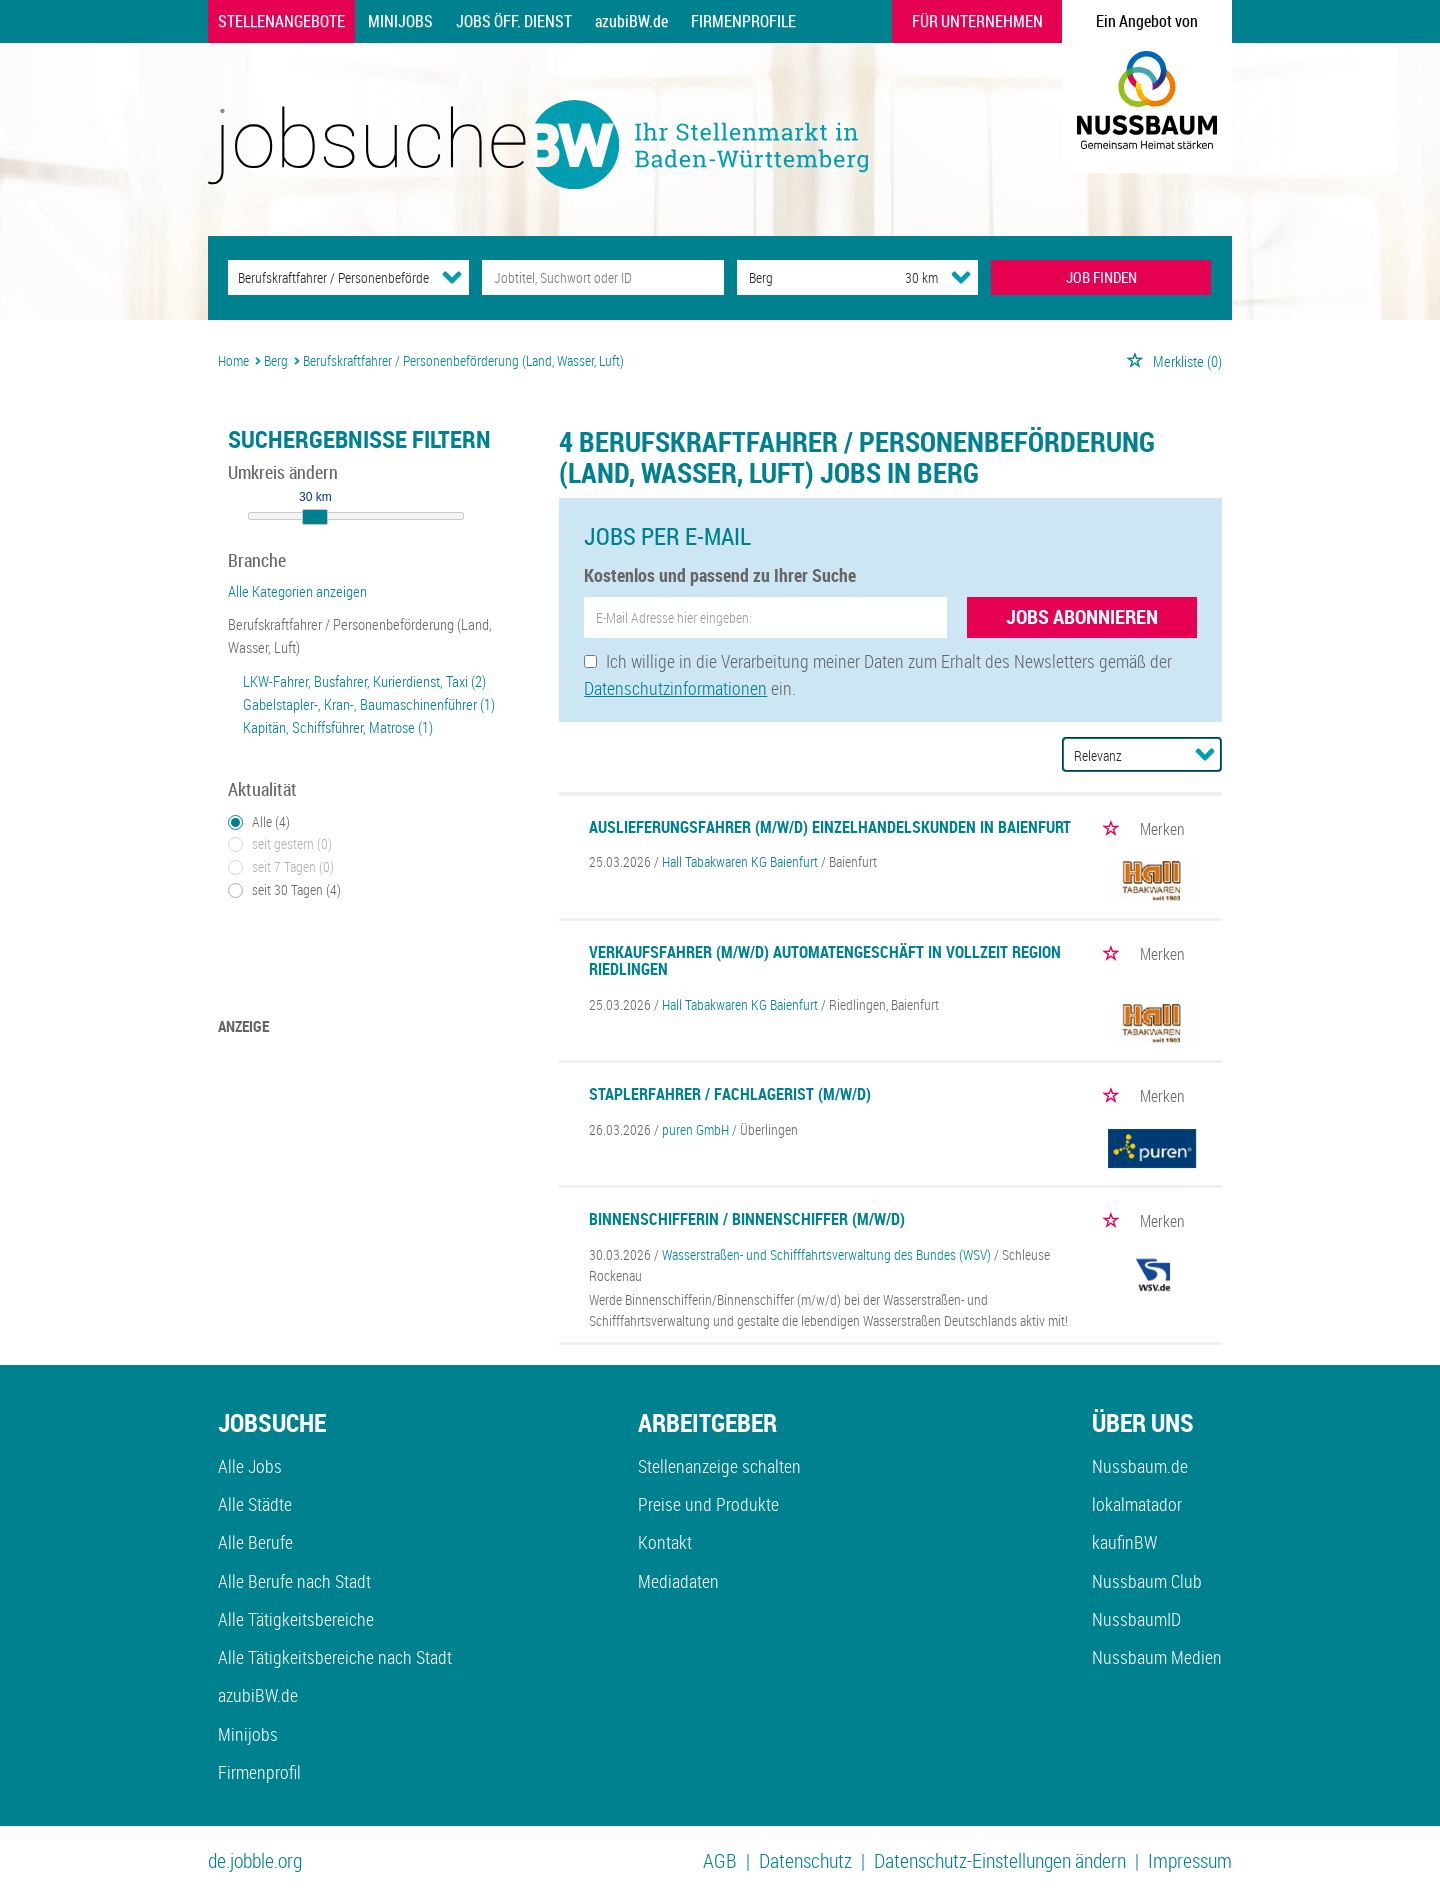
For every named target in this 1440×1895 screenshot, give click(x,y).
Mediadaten (678, 1581)
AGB (720, 1860)
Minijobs (400, 21)
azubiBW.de (631, 21)
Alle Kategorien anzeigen (297, 591)
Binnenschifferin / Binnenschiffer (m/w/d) (747, 1219)
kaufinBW (1124, 1542)
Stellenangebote (281, 21)
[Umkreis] (903, 277)
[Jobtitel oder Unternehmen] (602, 277)
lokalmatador (1137, 1504)
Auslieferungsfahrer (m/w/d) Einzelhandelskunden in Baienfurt (830, 827)
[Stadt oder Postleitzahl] (802, 277)
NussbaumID (1136, 1619)
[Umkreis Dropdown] (961, 277)
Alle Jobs (250, 1466)
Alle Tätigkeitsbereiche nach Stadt (335, 1657)
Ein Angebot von (1147, 21)
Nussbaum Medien (1157, 1657)
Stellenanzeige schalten (719, 1466)
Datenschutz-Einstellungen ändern (1000, 1860)
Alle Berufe (255, 1542)
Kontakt (665, 1542)
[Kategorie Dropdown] (452, 277)
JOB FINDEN (1101, 277)
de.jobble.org (255, 1860)
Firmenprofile (743, 21)
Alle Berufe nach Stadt (294, 1581)
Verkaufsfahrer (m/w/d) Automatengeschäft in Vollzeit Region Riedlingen (825, 961)
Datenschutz (805, 1860)
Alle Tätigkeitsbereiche (296, 1619)
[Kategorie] (328, 277)
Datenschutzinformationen (675, 688)
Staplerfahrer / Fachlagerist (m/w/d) (730, 1094)
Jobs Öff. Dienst (514, 21)
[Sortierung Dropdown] (1205, 754)
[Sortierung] (1122, 755)
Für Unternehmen (977, 21)
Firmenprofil (259, 1772)
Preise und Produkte (708, 1504)
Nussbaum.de (1140, 1466)
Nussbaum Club (1147, 1581)
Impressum (1190, 1860)
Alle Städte (255, 1504)
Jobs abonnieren (1082, 616)
